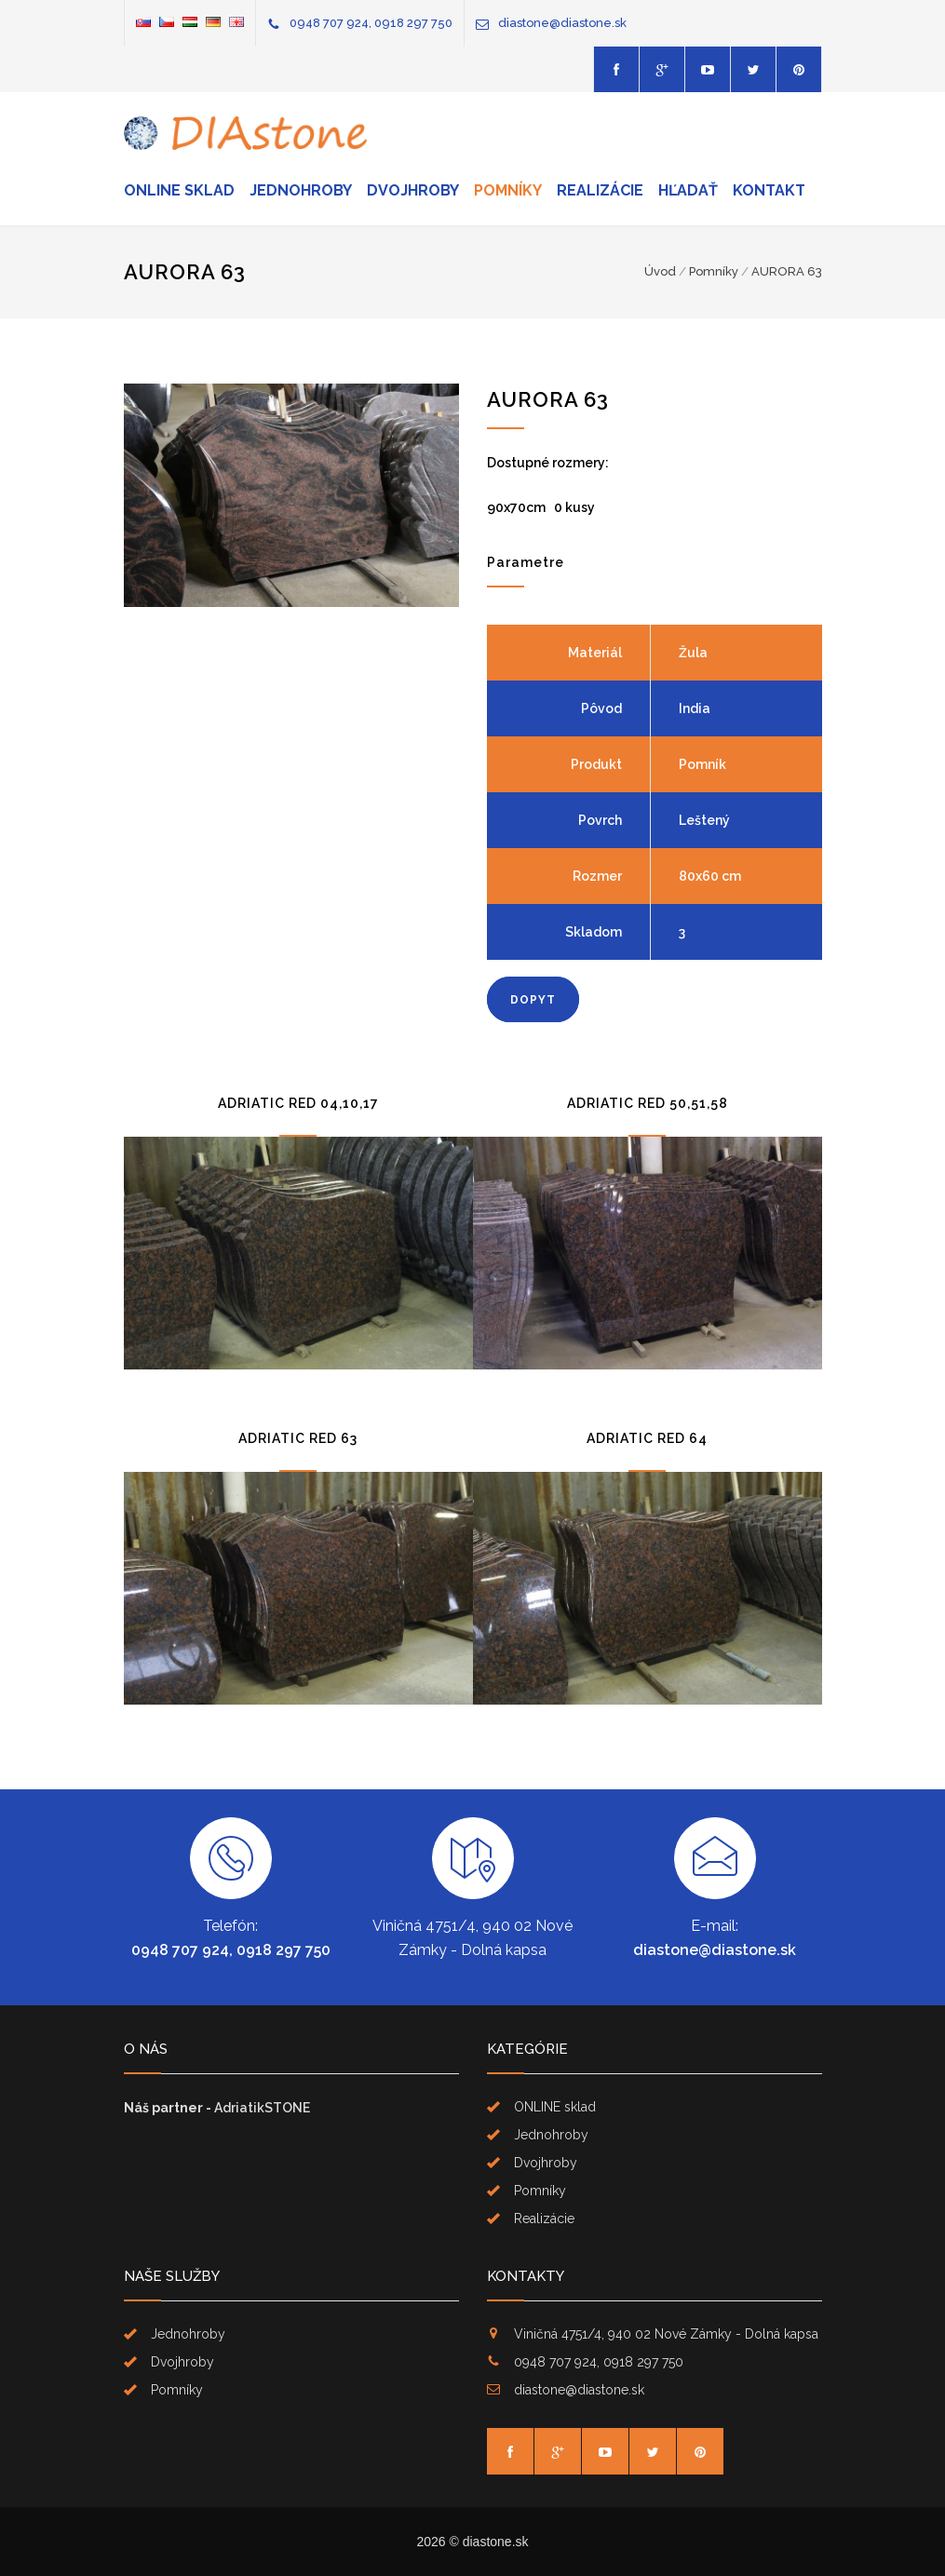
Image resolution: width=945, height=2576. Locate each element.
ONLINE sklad (179, 190)
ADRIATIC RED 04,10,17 (298, 1103)
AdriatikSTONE (262, 2107)
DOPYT (533, 999)
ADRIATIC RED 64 (647, 1438)
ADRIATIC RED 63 (298, 1438)
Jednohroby (301, 190)
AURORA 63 (786, 271)
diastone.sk (496, 2541)
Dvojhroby (413, 190)
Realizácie (600, 190)
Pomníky (508, 190)
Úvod (660, 271)
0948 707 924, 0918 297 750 (371, 23)
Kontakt (769, 190)
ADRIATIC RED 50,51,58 (647, 1103)
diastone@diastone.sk (562, 23)
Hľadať (688, 190)
